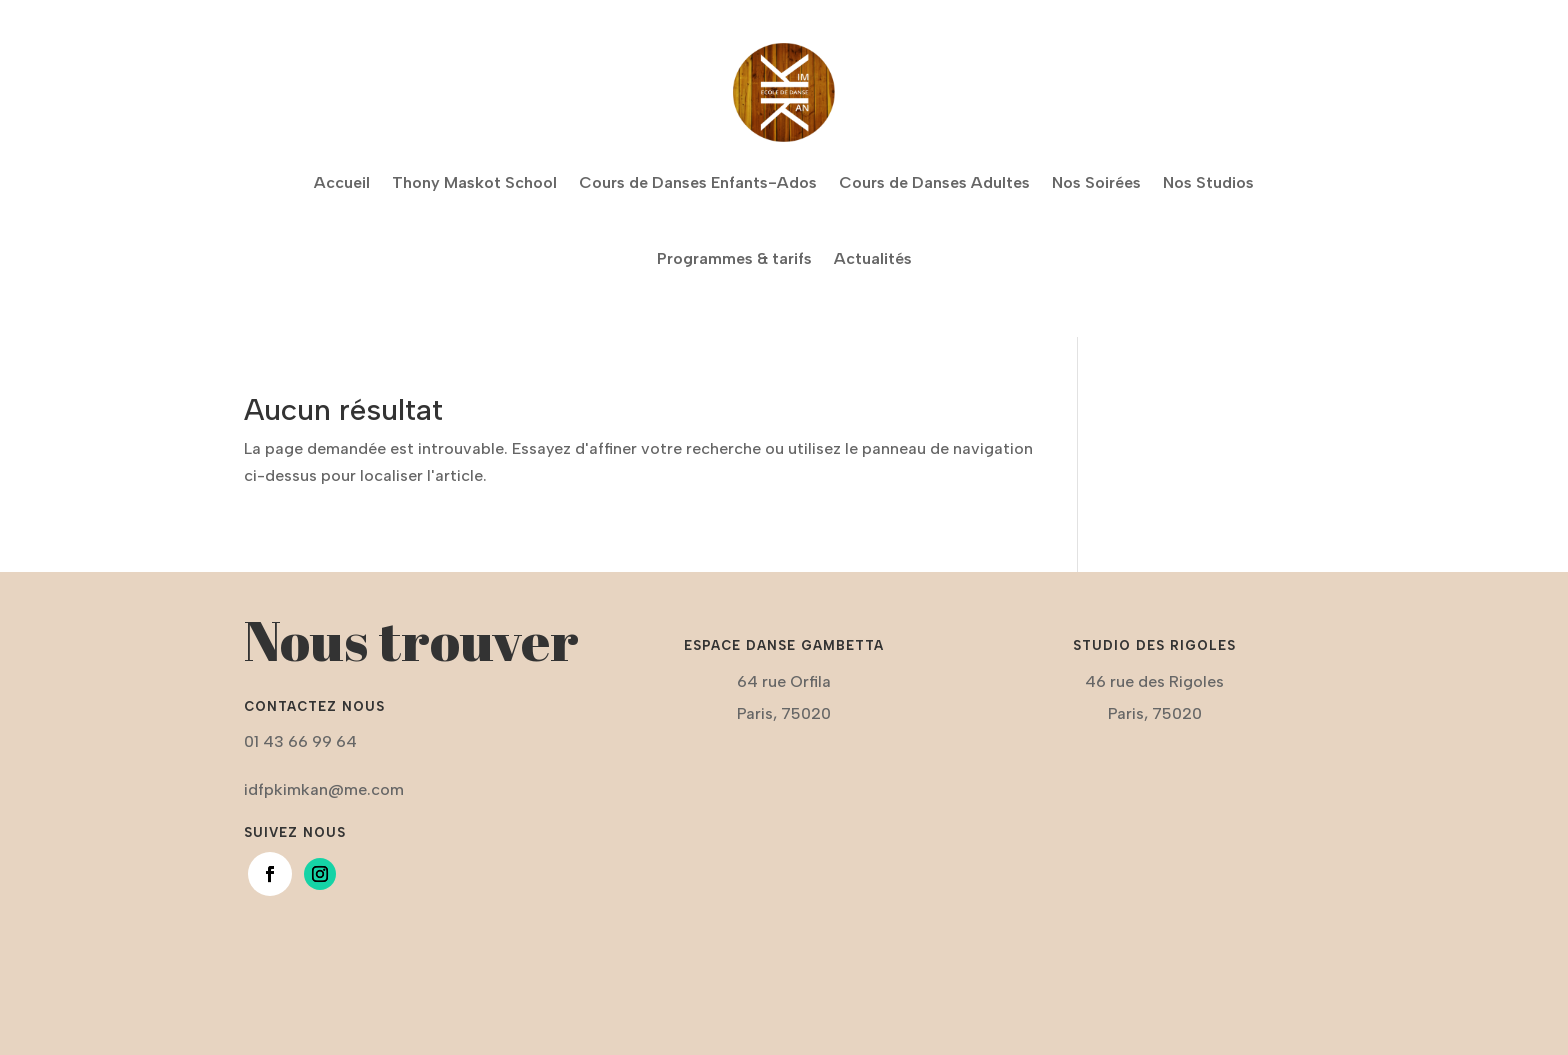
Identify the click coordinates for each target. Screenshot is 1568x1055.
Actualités (873, 258)
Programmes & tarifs (734, 258)
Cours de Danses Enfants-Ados (698, 182)
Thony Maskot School (474, 182)
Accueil (342, 182)
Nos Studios (1208, 182)
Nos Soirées (1096, 182)
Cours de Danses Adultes (934, 182)
